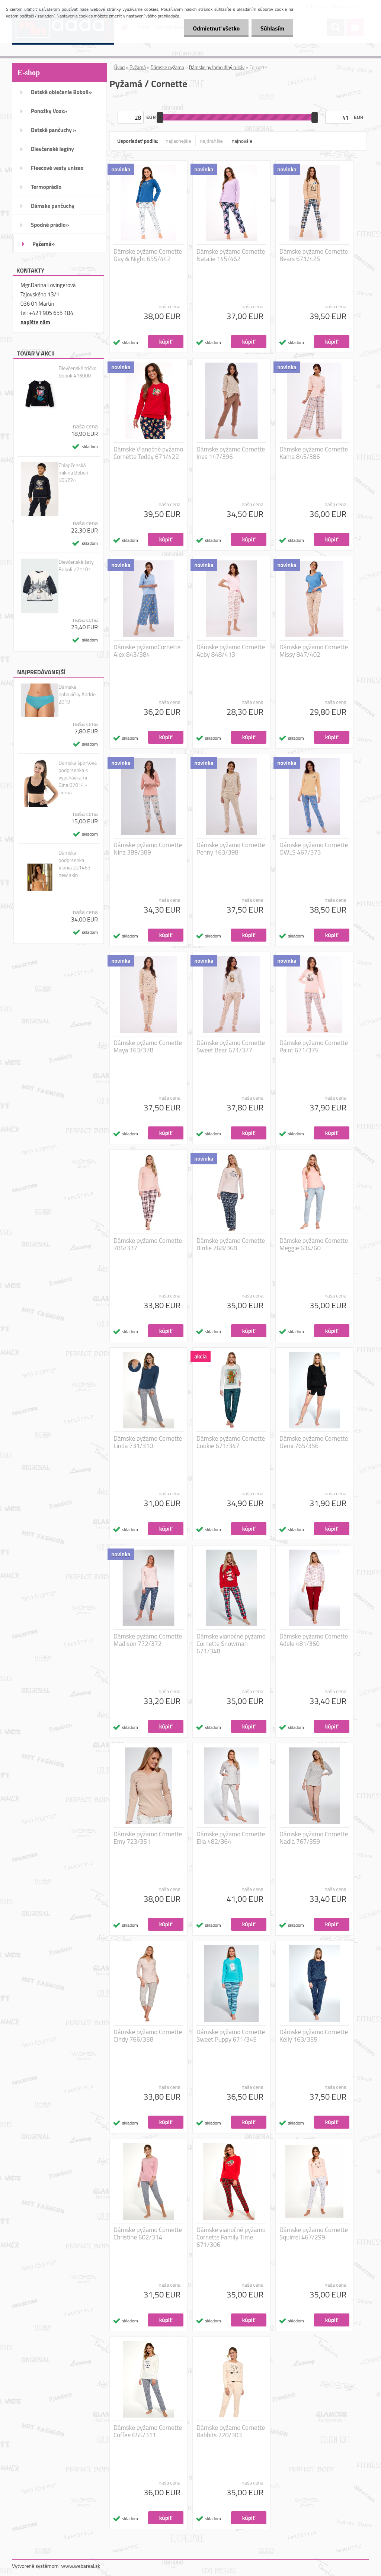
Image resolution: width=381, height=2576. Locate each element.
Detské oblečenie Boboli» (61, 92)
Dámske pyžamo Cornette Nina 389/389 (147, 848)
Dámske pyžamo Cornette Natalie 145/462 (230, 255)
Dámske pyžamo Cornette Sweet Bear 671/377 (230, 1046)
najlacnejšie (178, 141)
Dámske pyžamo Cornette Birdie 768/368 (230, 1244)
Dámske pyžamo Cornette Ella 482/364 (230, 1837)
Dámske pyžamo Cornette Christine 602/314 (147, 2233)
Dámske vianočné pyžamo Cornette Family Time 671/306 (231, 2237)
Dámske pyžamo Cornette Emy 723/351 (147, 1837)
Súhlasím (272, 28)
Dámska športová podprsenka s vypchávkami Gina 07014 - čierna (77, 777)
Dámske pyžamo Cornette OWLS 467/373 (313, 848)
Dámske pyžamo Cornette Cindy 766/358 (147, 2035)
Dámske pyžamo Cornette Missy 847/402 (313, 650)
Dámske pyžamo (167, 67)
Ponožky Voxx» (49, 111)
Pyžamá (137, 67)
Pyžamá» (43, 243)
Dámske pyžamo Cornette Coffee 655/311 (147, 2431)
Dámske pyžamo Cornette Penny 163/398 (230, 848)
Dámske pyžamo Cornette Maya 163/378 (147, 1046)
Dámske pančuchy (52, 206)
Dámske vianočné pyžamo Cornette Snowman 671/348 (231, 1644)
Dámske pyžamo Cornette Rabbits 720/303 (230, 2431)
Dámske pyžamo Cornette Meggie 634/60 (313, 1244)
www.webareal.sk (80, 2566)
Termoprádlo (46, 187)
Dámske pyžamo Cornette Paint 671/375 (313, 1046)
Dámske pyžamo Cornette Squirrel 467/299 (313, 2233)
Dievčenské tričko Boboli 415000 (77, 371)
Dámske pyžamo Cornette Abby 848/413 (230, 650)
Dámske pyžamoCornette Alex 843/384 (146, 650)
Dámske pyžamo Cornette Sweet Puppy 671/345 (230, 2035)
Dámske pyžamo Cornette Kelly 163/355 (313, 2035)
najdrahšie (211, 141)
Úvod (119, 67)
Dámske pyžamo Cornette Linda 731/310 (147, 1442)
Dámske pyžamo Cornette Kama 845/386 (313, 453)
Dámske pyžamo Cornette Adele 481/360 (313, 1640)
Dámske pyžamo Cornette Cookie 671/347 (230, 1442)
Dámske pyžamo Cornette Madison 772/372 (147, 1640)
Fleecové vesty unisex (57, 168)
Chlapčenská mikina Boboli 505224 (73, 473)
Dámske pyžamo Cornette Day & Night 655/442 (147, 255)
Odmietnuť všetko (215, 28)
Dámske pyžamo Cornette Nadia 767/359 (313, 1837)
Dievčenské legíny (52, 149)
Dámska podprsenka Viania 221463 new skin (74, 864)
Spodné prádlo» (50, 225)
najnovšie (242, 141)
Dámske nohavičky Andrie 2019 (77, 694)
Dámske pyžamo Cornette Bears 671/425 (313, 255)
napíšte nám (35, 322)
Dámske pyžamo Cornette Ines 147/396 (230, 453)
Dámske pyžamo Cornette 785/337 (147, 1244)
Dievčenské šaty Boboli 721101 (76, 565)
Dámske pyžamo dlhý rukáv (217, 67)
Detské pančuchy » (53, 130)
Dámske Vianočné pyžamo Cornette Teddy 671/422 (148, 453)
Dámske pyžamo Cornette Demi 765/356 (313, 1442)
